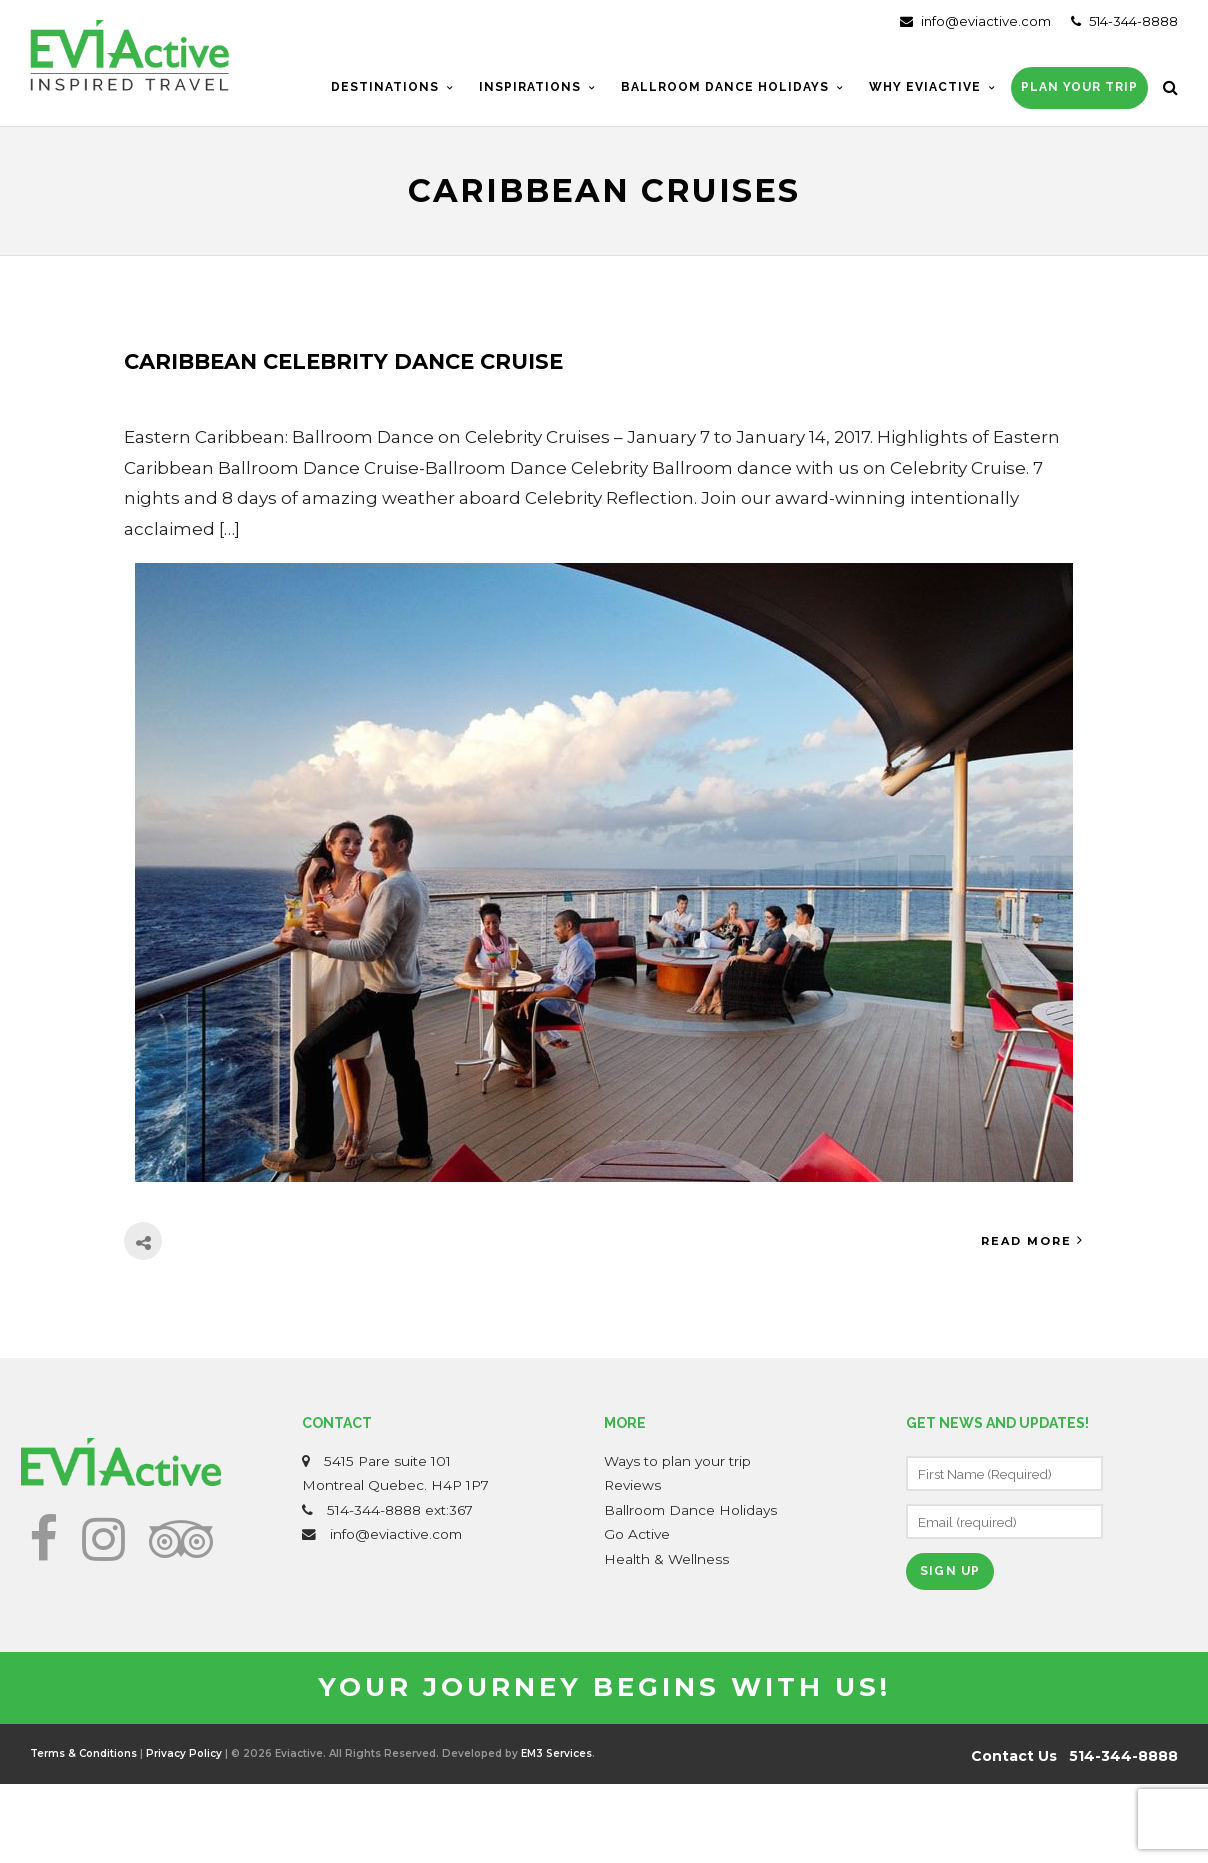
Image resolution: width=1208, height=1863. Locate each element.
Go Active (637, 1534)
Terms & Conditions (83, 1753)
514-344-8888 (1124, 21)
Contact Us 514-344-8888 (1074, 1756)
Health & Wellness (666, 1559)
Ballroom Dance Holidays (690, 1510)
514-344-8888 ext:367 (400, 1510)
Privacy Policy (184, 1753)
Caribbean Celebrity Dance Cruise (343, 361)
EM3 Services (556, 1753)
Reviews (632, 1485)
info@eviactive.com (975, 21)
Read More (1032, 1240)
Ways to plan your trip (677, 1461)
